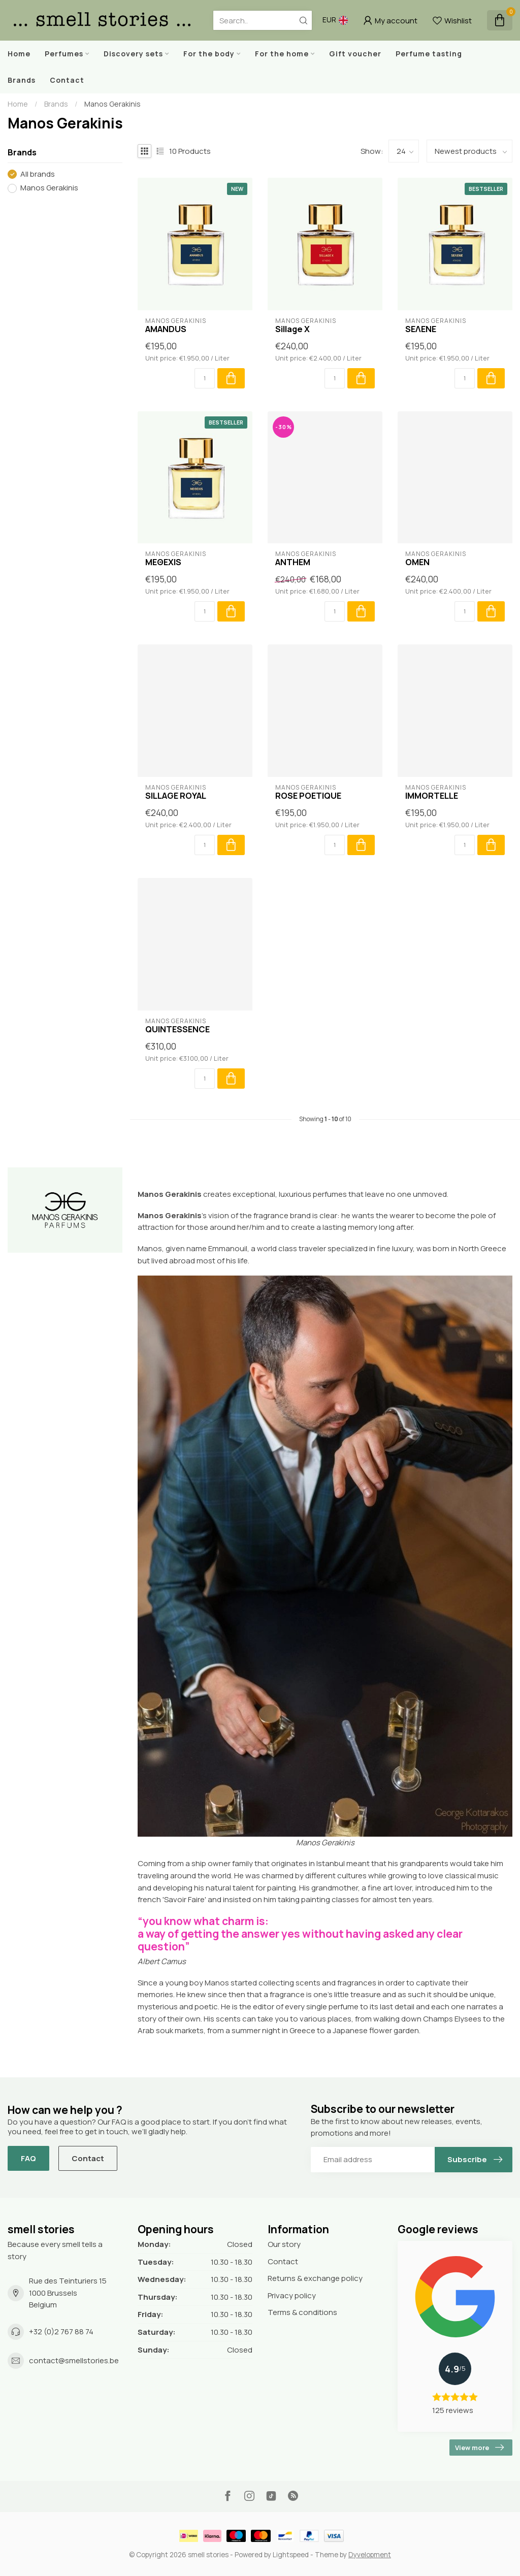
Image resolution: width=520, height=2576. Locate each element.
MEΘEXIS (163, 562)
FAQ (28, 2158)
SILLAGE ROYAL (175, 796)
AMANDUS (165, 329)
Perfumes (64, 53)
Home (19, 53)
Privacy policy (292, 2295)
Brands (22, 80)
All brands (37, 174)
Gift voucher (355, 53)
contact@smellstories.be (74, 2360)
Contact (67, 80)
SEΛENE (420, 329)
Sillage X (292, 329)
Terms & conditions (302, 2312)
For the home (282, 53)
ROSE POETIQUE (308, 796)
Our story (284, 2244)
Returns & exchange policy (315, 2278)
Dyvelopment (369, 2554)
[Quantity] (204, 378)
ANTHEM (292, 562)
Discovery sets (133, 53)
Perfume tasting (429, 53)
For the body (209, 53)
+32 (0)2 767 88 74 (61, 2331)
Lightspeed (291, 2554)
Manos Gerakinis (112, 104)
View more (479, 2447)
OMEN (417, 562)
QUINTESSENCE (177, 1029)
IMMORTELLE (431, 796)
